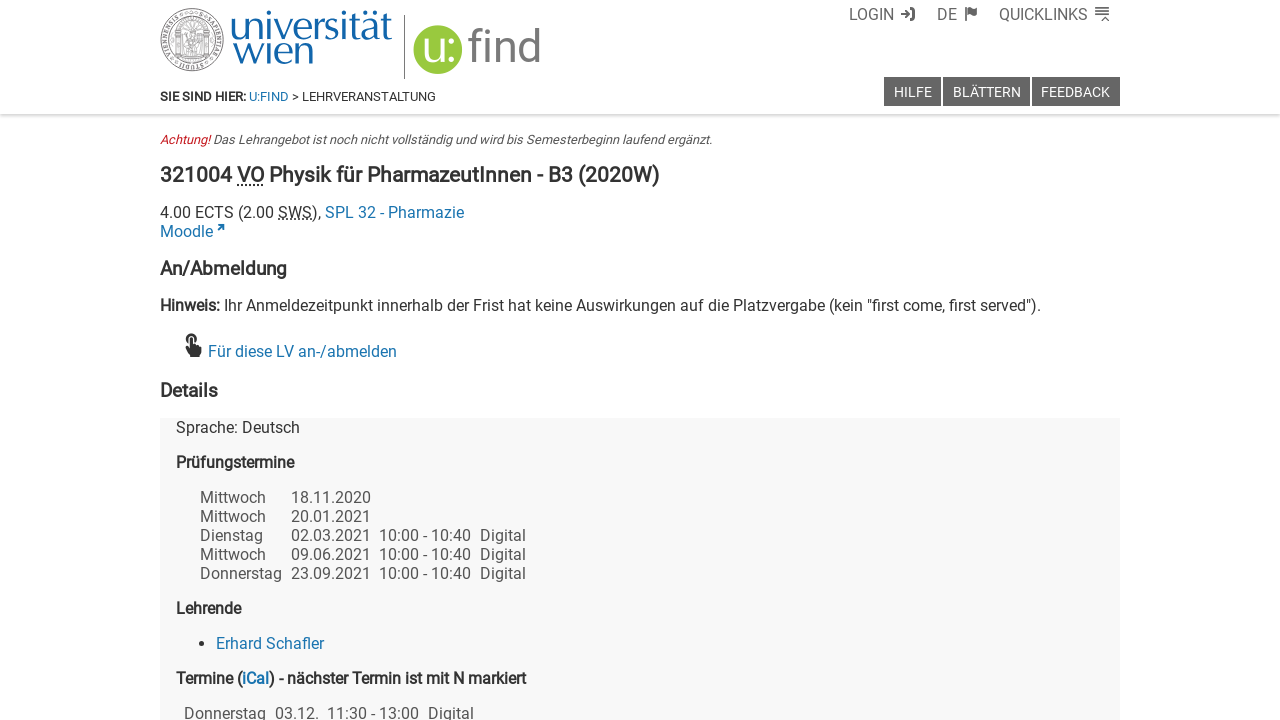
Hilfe (913, 92)
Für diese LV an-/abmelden (302, 351)
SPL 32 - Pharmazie (394, 212)
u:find (269, 96)
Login (871, 14)
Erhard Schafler (270, 643)
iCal (255, 678)
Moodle (186, 231)
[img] (479, 56)
